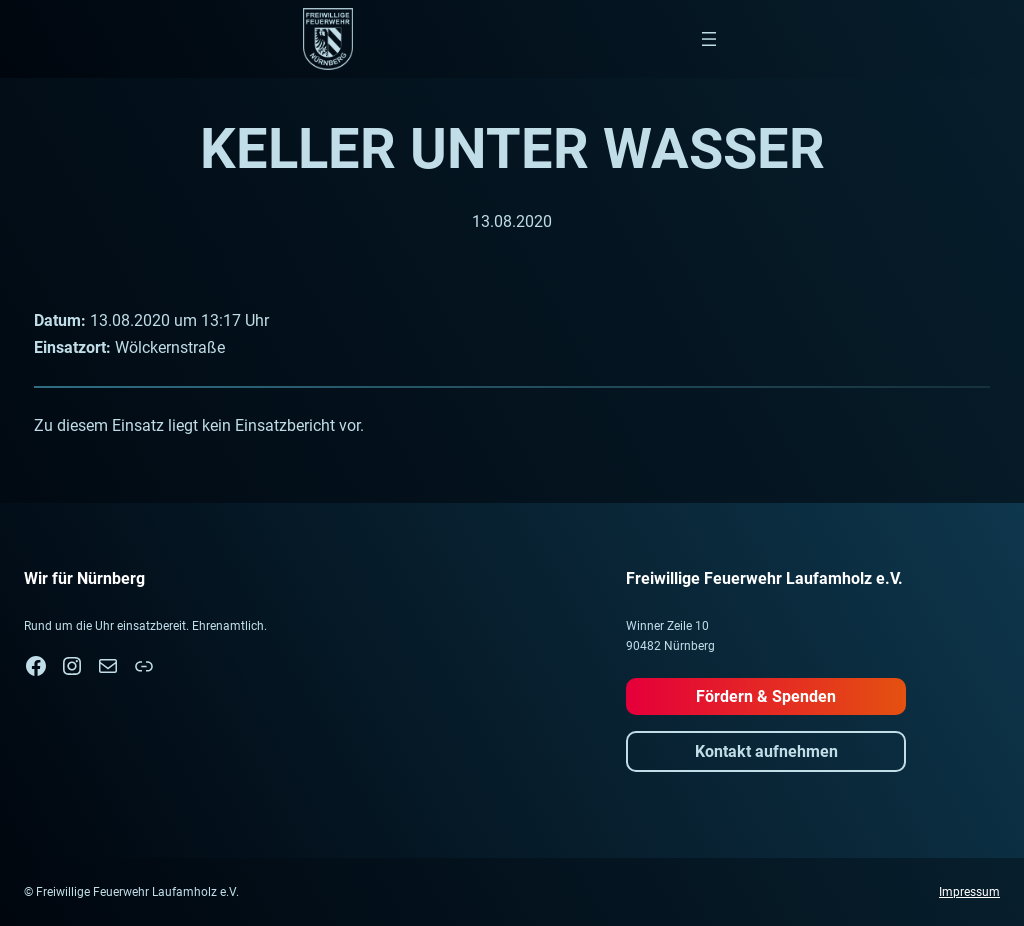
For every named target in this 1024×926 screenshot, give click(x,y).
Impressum (969, 892)
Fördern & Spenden (766, 696)
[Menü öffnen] (709, 39)
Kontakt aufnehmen (766, 751)
